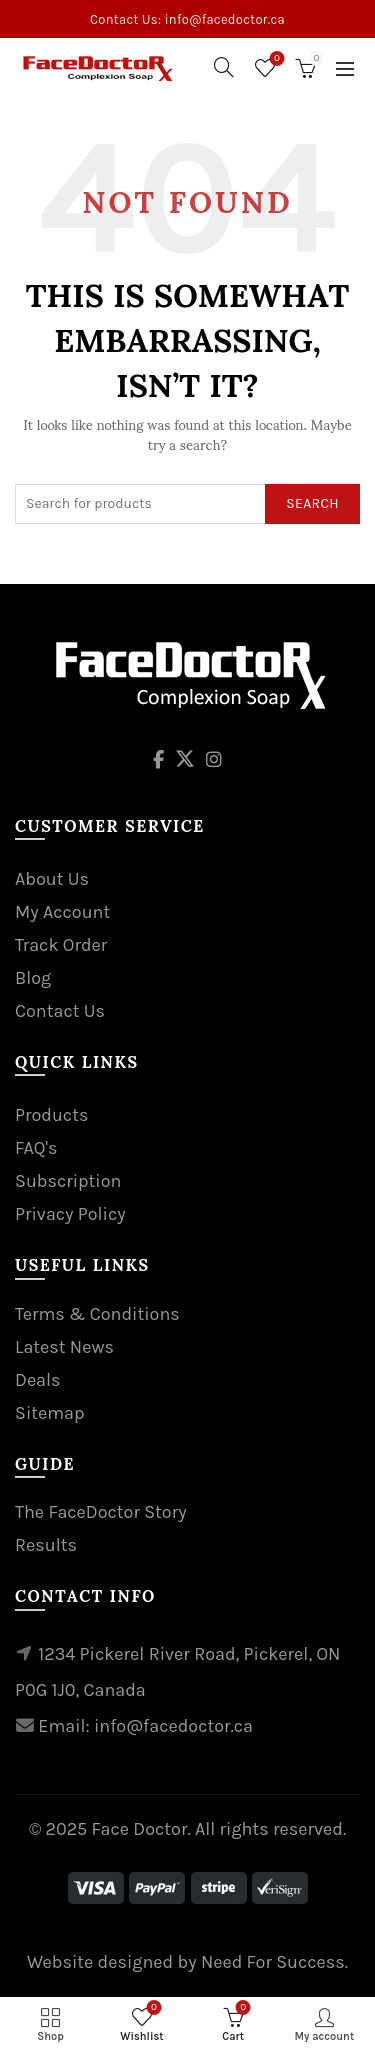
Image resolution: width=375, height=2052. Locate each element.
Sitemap (50, 1413)
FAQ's (36, 1148)
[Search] (224, 67)
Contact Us (60, 1011)
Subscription (68, 1181)
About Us (52, 879)
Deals (38, 1380)
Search (312, 503)
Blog (33, 978)
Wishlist (275, 59)
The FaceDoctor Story (101, 1512)
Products (51, 1115)
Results (46, 1545)
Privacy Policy (70, 1214)
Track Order (61, 945)
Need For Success (273, 1962)
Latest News (64, 1347)
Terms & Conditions (97, 1314)
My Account (62, 912)
